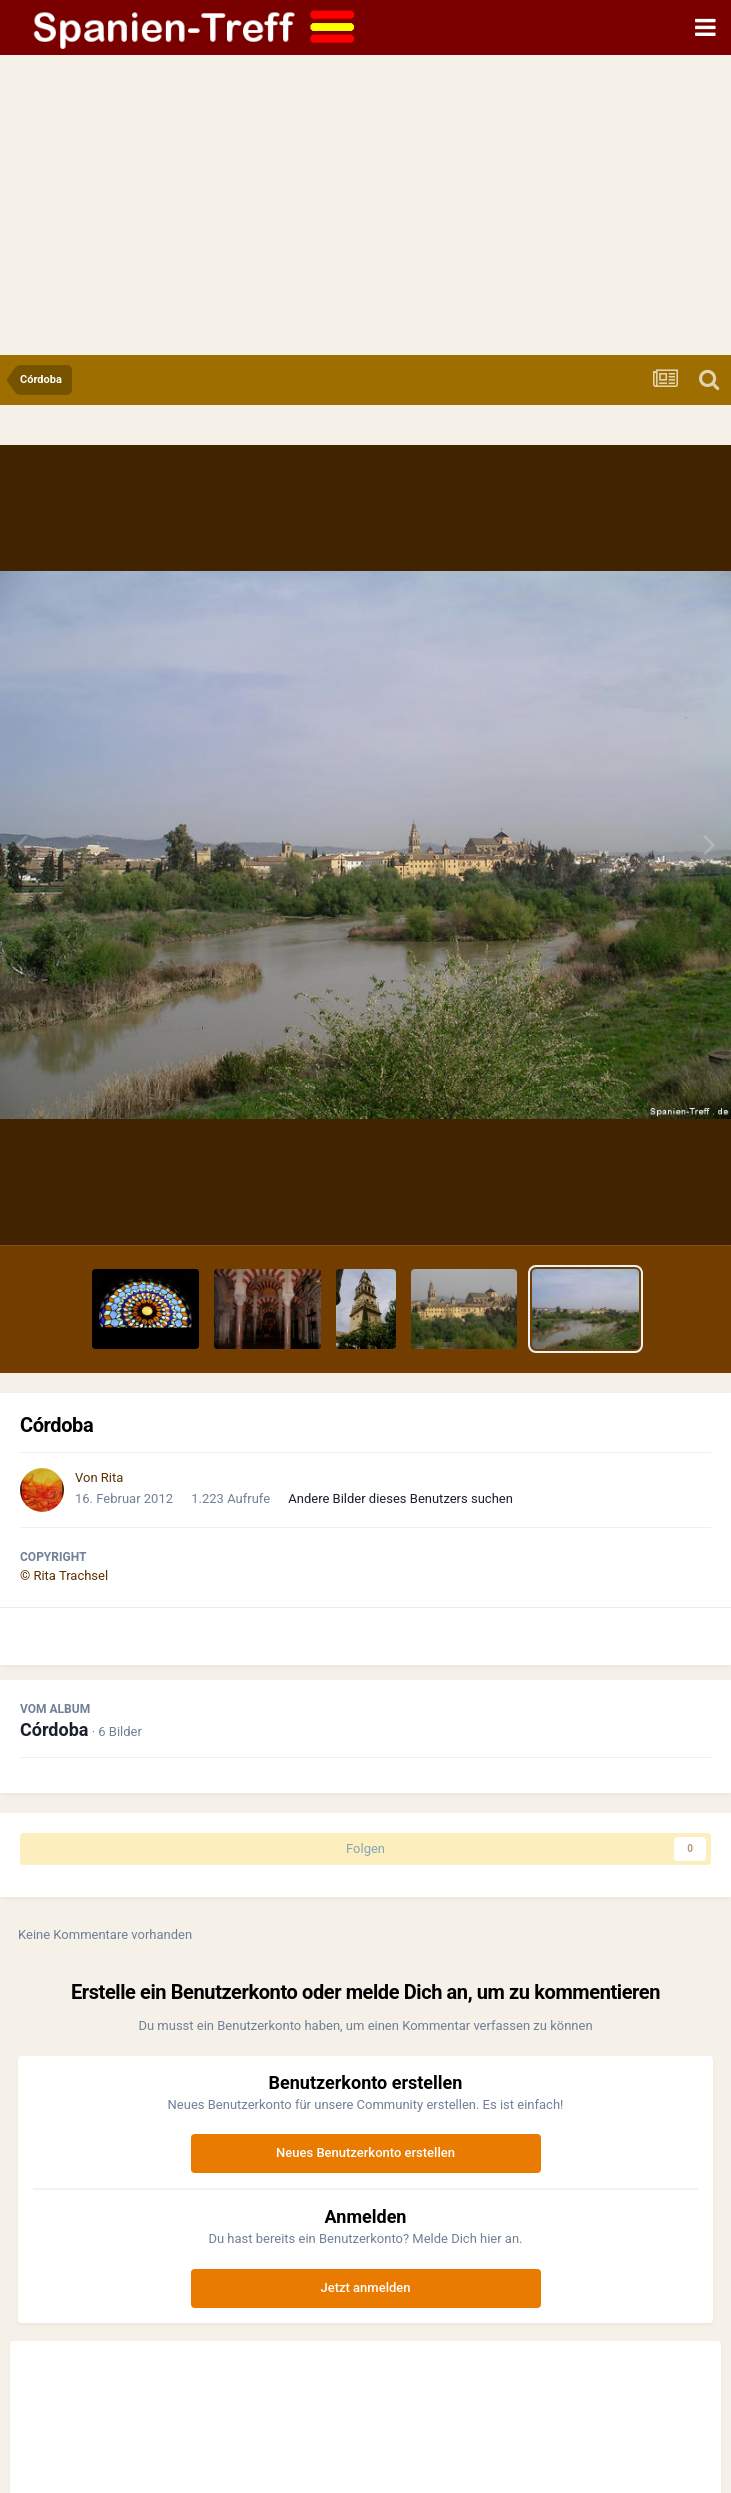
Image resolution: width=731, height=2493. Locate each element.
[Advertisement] (365, 205)
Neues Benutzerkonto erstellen (365, 2152)
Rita (112, 1477)
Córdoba (54, 1729)
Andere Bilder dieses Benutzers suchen (400, 1498)
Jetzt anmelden (366, 2287)
